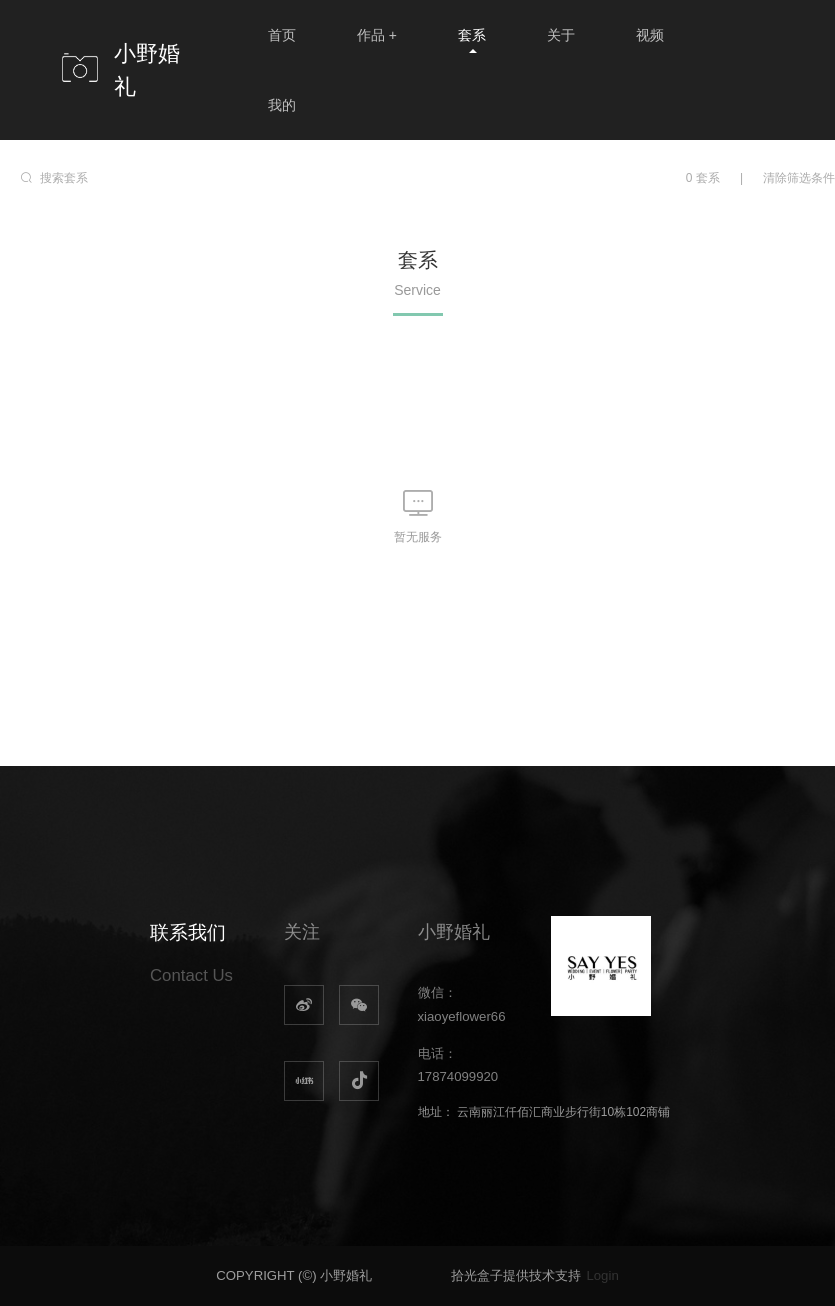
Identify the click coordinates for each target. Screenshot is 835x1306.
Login (602, 1275)
